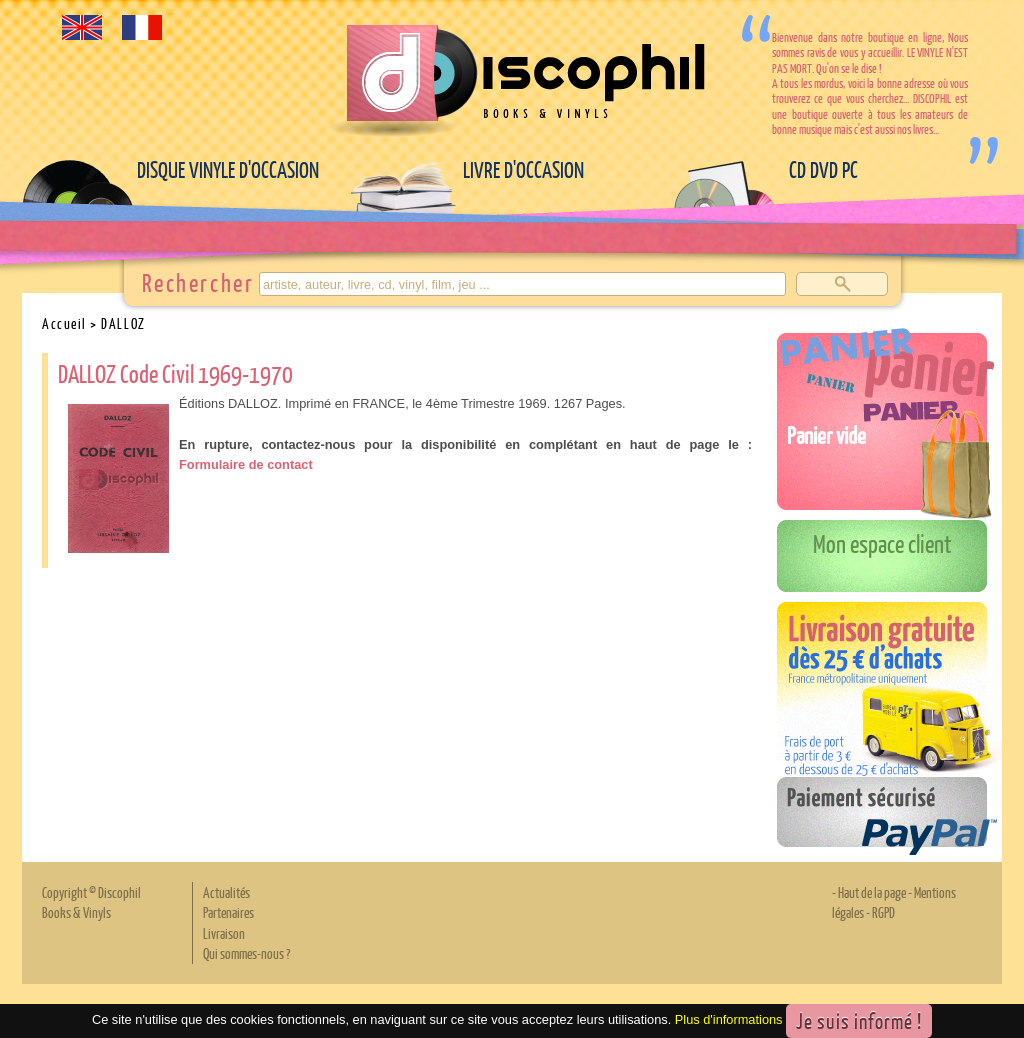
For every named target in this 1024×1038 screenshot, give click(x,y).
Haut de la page (872, 892)
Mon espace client (882, 543)
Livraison (224, 933)
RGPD (883, 912)
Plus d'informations (729, 1019)
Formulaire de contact (246, 464)
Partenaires (228, 912)
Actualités (226, 892)
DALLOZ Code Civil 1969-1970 (175, 373)
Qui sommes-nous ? (246, 953)
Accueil (64, 323)
